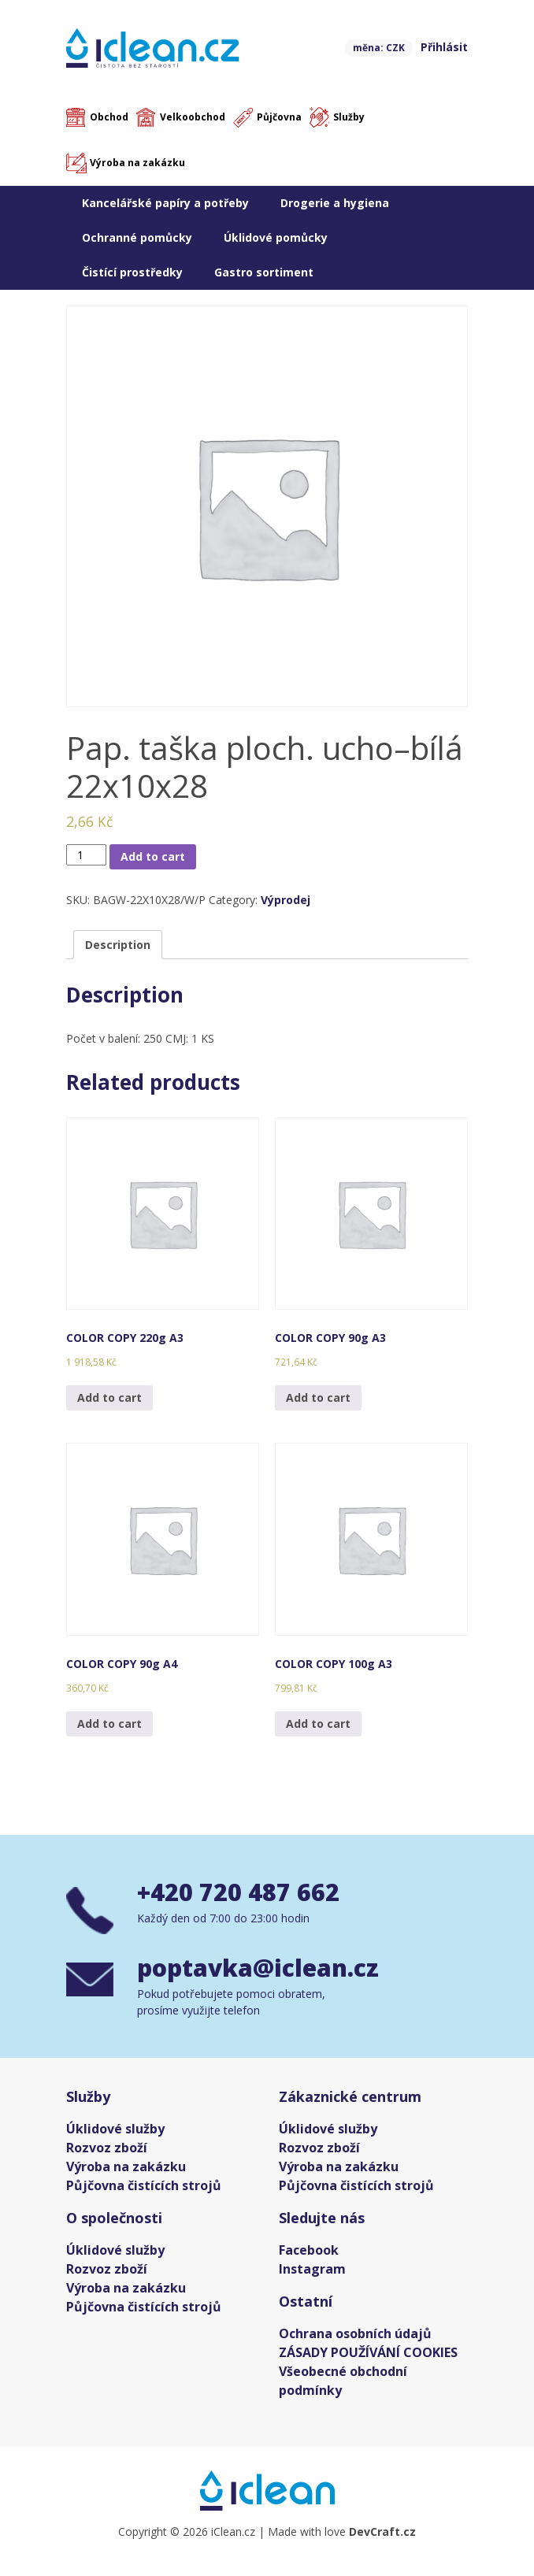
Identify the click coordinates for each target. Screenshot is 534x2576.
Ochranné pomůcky (137, 237)
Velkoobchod (192, 117)
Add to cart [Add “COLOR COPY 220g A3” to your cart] (109, 1397)
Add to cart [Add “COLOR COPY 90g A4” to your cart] (109, 1723)
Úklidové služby (115, 2128)
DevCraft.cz (382, 2531)
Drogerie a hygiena (334, 202)
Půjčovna (279, 117)
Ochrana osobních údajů (355, 2333)
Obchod (109, 117)
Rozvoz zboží (106, 2147)
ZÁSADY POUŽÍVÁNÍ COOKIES (368, 2352)
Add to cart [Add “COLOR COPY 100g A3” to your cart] (318, 1723)
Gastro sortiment (263, 272)
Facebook (309, 2250)
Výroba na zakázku (137, 162)
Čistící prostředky (132, 272)
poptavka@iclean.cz (258, 1967)
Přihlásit (444, 46)
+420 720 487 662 (238, 1892)
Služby (349, 117)
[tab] (117, 944)
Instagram (312, 2269)
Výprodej (285, 899)
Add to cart (153, 856)
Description (117, 944)
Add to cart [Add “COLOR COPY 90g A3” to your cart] (318, 1397)
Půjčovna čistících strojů (143, 2185)
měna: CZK (379, 47)
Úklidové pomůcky (276, 237)
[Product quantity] (86, 854)
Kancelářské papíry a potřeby (165, 202)
